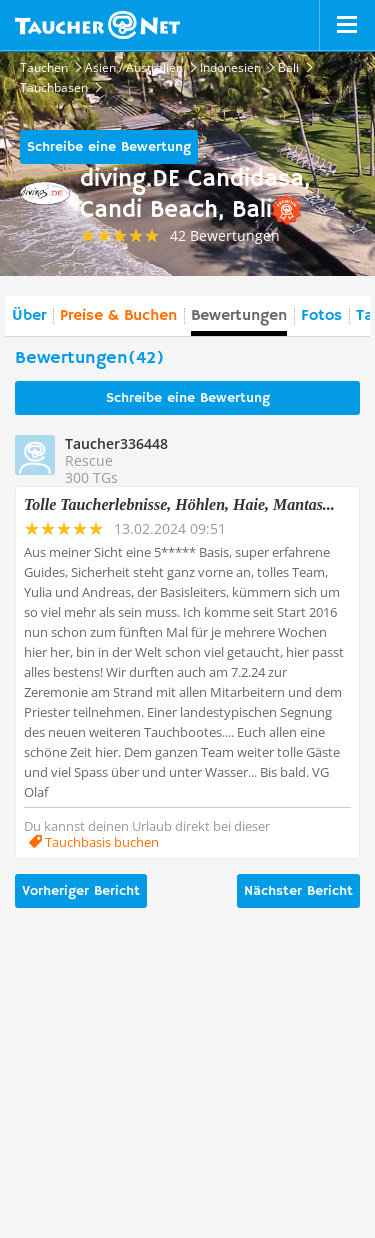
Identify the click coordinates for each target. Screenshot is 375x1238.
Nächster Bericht (298, 891)
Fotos (321, 316)
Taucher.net (97, 25)
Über (29, 316)
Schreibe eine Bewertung (109, 147)
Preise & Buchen (118, 316)
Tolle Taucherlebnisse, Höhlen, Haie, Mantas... (179, 504)
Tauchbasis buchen (100, 842)
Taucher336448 (116, 443)
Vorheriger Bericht (81, 891)
